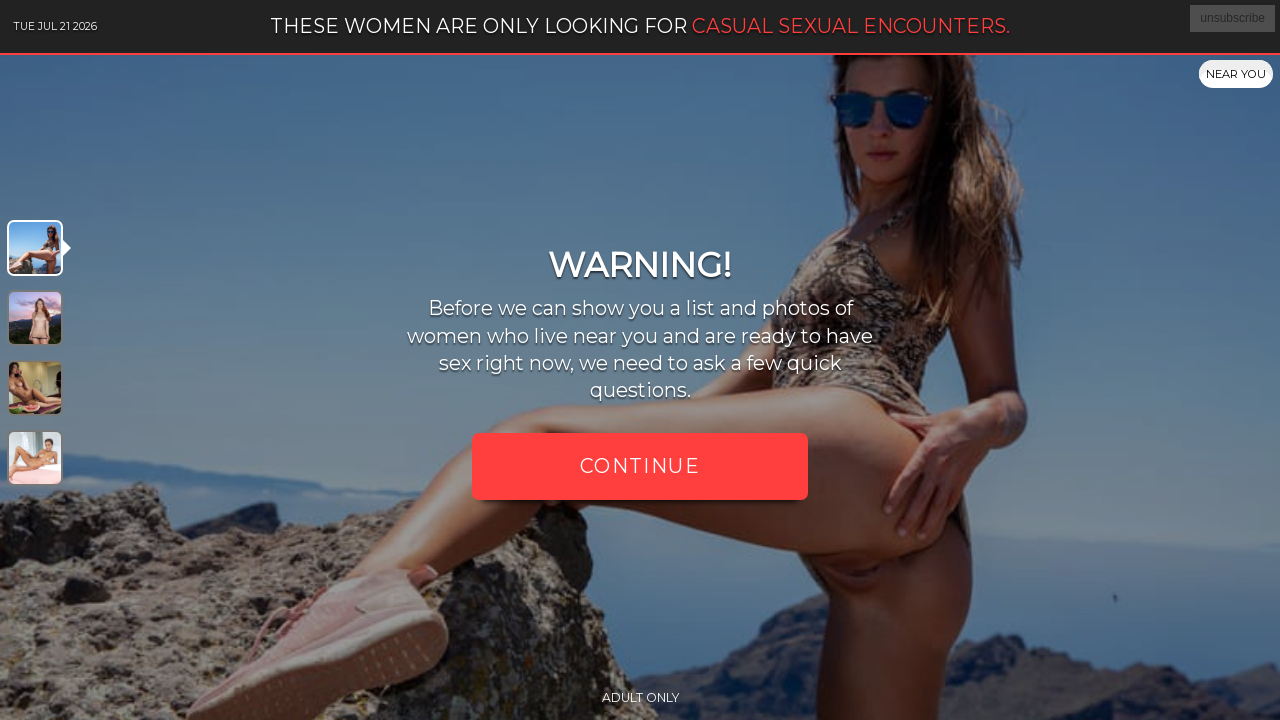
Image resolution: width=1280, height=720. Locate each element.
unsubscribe (1232, 18)
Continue (640, 466)
